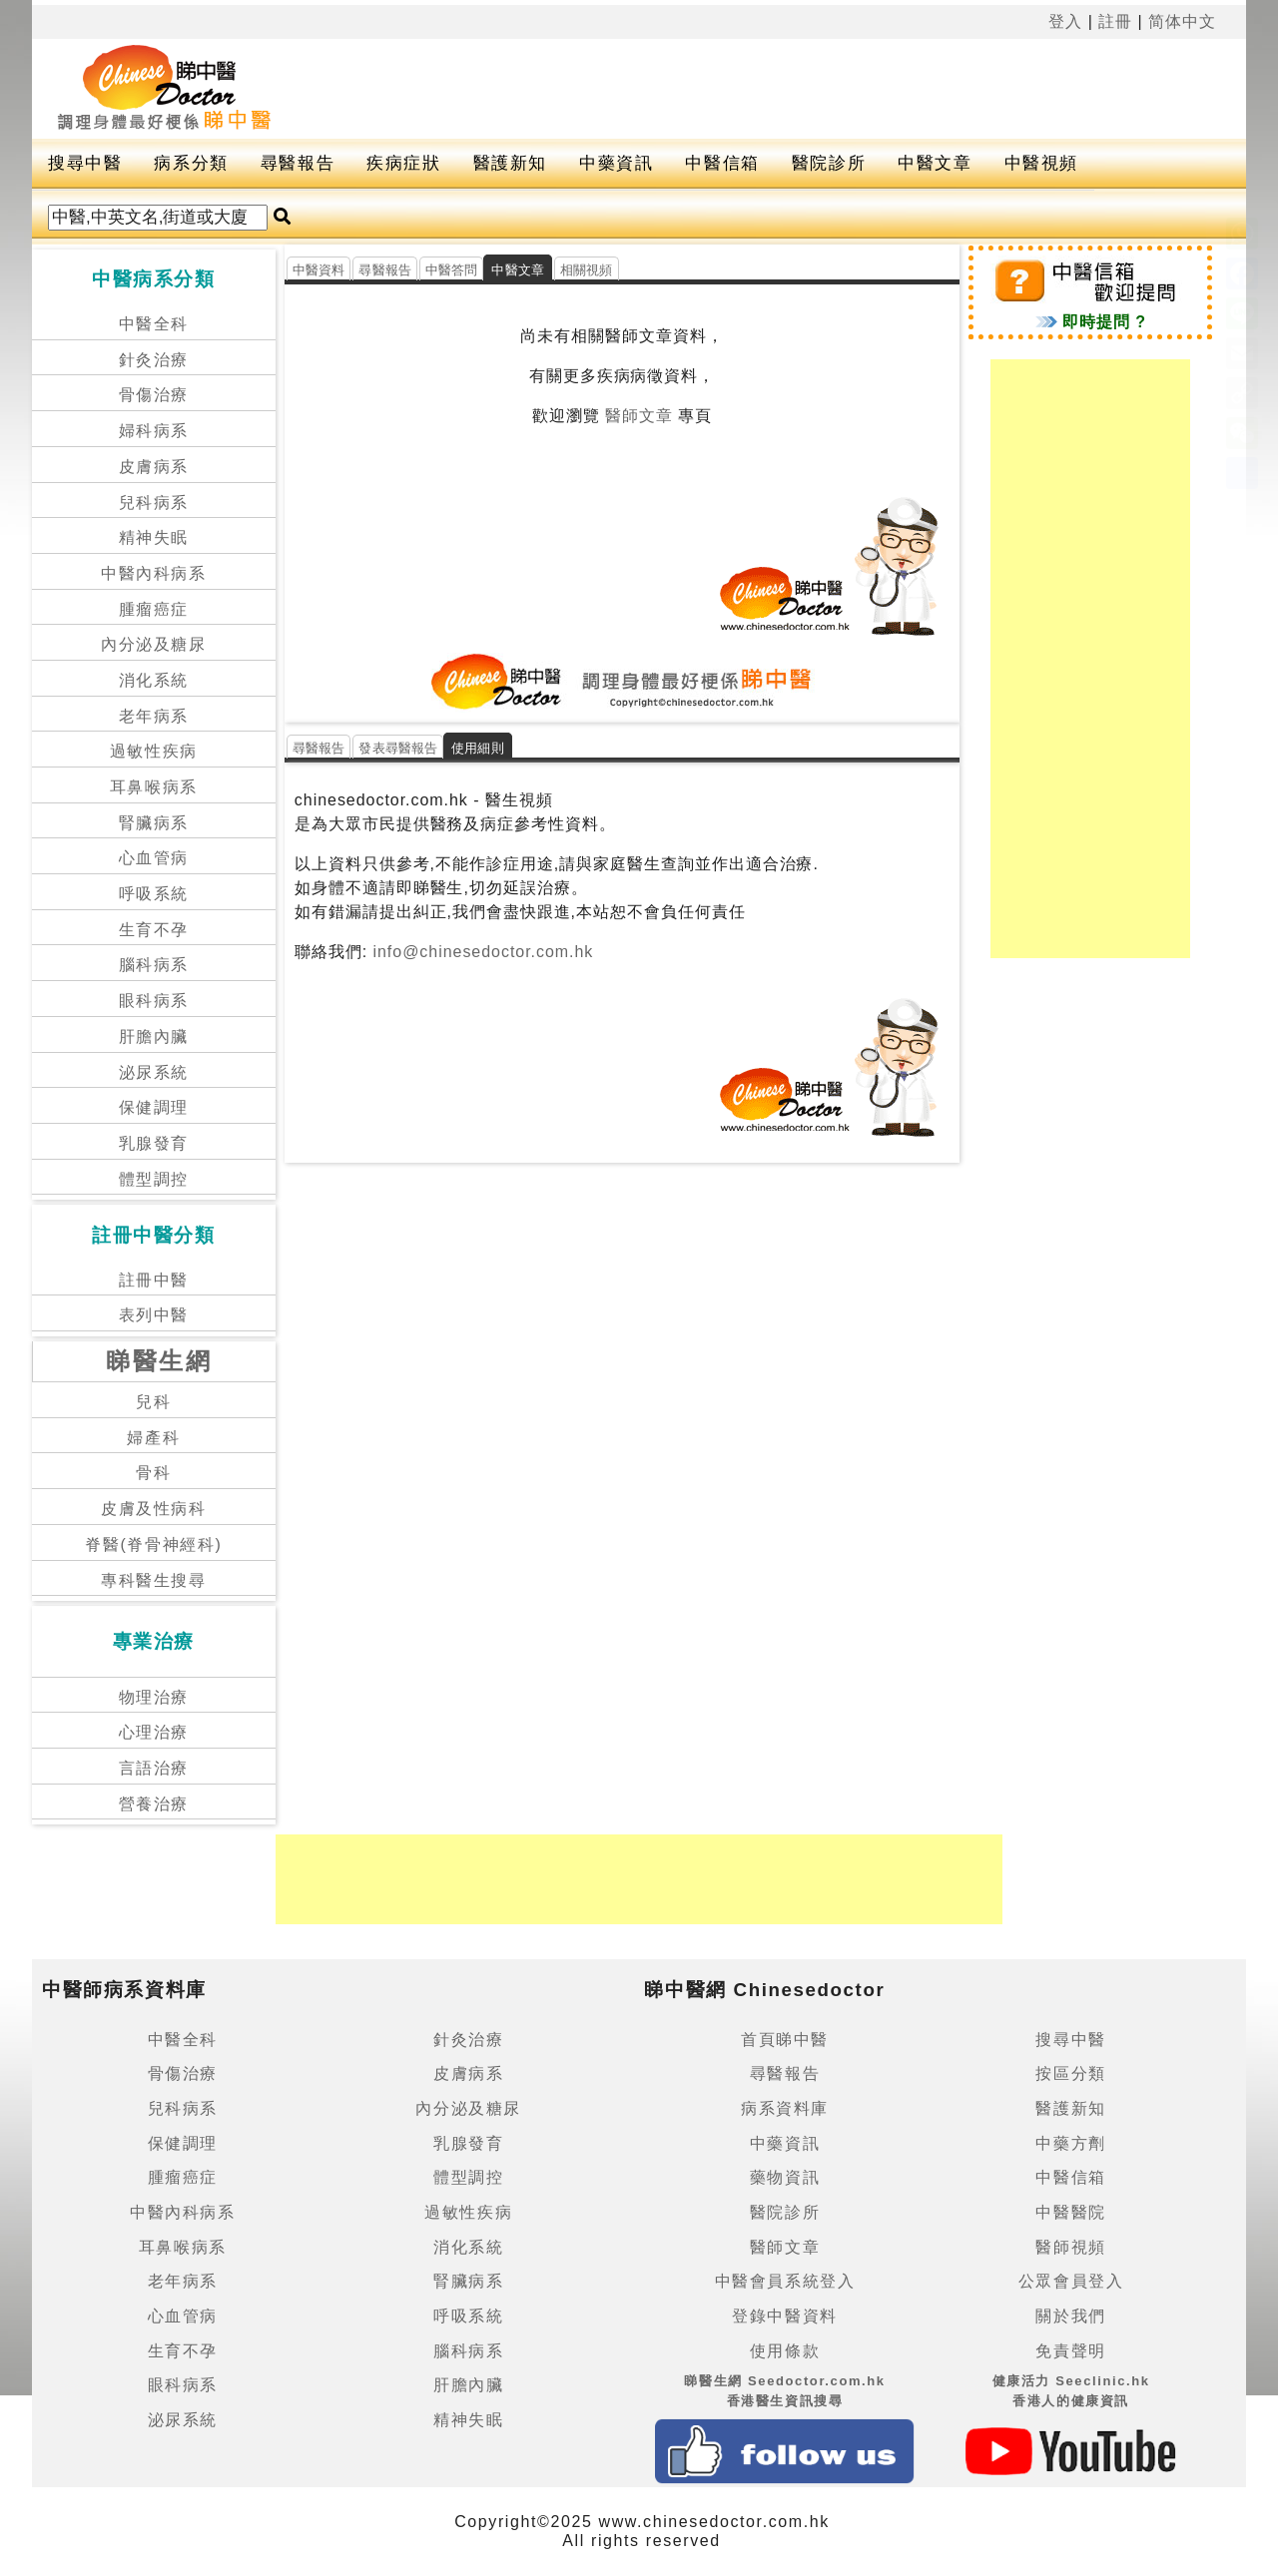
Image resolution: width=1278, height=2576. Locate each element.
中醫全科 (154, 323)
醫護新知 (510, 163)
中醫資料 (319, 269)
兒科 (153, 1401)
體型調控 (154, 1179)
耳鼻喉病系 (154, 786)
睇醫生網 (159, 1360)
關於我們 (1070, 2316)
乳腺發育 (154, 1143)
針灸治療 (154, 359)
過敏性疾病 (154, 751)
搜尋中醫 (85, 163)
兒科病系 (154, 502)
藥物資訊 (785, 2177)
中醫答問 (451, 269)
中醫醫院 (1070, 2212)
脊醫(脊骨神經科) (153, 1544)
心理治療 (154, 1732)
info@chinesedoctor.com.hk (480, 951)
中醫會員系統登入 (785, 2281)
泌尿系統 (154, 1072)
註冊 (1115, 21)
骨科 (153, 1472)
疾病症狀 (403, 163)
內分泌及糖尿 (154, 644)
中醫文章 (934, 163)
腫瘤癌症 (154, 609)
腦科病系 (154, 964)
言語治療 (154, 1768)
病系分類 (191, 163)
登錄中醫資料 (785, 2316)
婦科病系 (154, 430)
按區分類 (1070, 2073)
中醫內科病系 (154, 573)
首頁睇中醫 (785, 2039)
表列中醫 (154, 1314)
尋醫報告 (297, 163)
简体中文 (1182, 21)
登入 (1065, 21)
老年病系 (154, 716)
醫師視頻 (1070, 2247)
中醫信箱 (722, 163)
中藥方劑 (1070, 2143)
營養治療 (154, 1804)
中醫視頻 (1041, 163)
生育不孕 (154, 929)
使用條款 (785, 2350)
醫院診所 (829, 163)
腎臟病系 (154, 822)
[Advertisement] (780, 89)
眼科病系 (154, 1000)
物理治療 (154, 1697)
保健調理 (154, 1107)
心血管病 (154, 857)
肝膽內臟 (154, 1036)
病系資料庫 (785, 2108)
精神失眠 (154, 537)
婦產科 (153, 1437)
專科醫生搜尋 (154, 1580)
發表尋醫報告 (397, 748)
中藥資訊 (616, 163)
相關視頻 (586, 269)
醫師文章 (639, 415)
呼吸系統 (154, 893)
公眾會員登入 (1071, 2281)
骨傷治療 (154, 394)
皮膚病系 (154, 466)
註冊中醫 (154, 1280)
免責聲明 (1070, 2350)
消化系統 (154, 680)
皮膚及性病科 (154, 1508)
